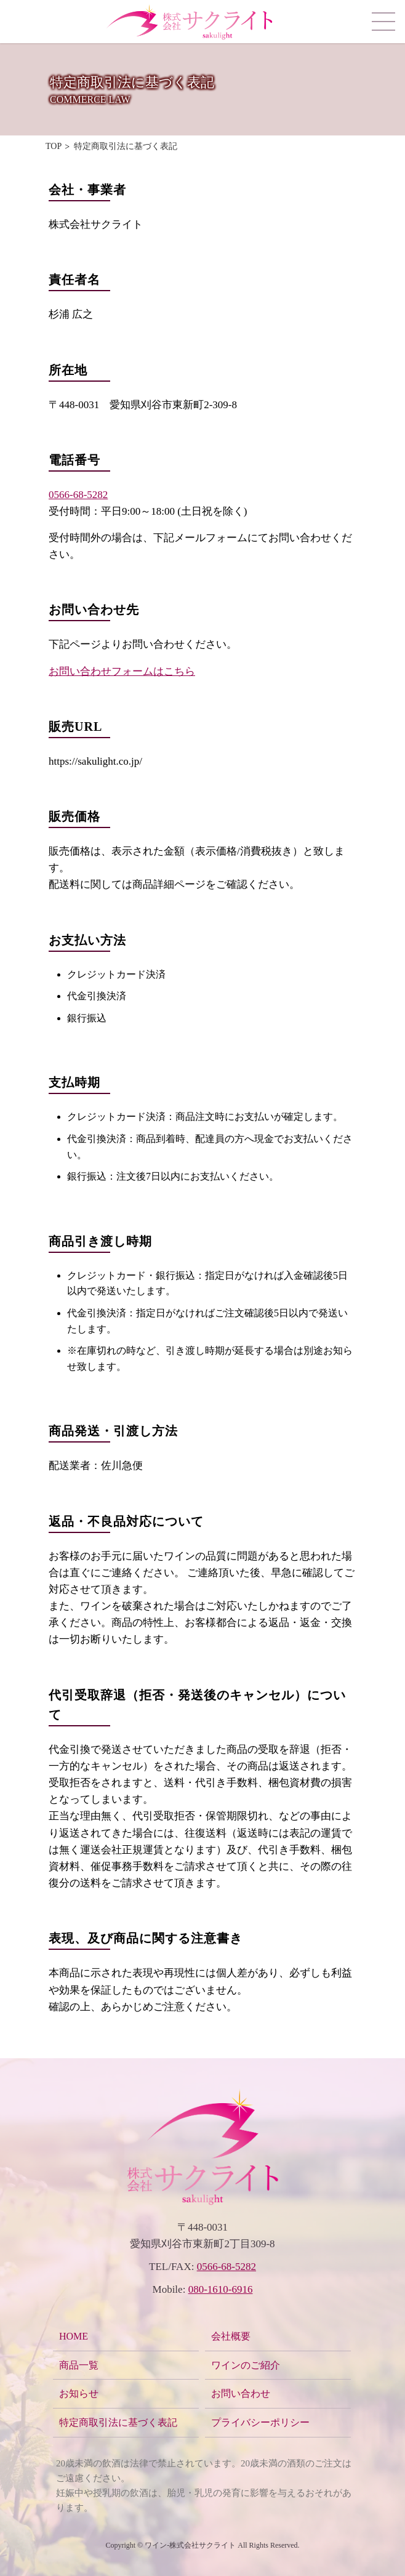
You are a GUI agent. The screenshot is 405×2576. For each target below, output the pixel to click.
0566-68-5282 (78, 495)
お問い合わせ (240, 2393)
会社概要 (231, 2336)
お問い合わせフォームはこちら (122, 671)
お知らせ (78, 2393)
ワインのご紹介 (245, 2365)
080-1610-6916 (220, 2289)
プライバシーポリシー (260, 2422)
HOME (73, 2336)
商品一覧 (78, 2365)
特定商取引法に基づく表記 (118, 2422)
